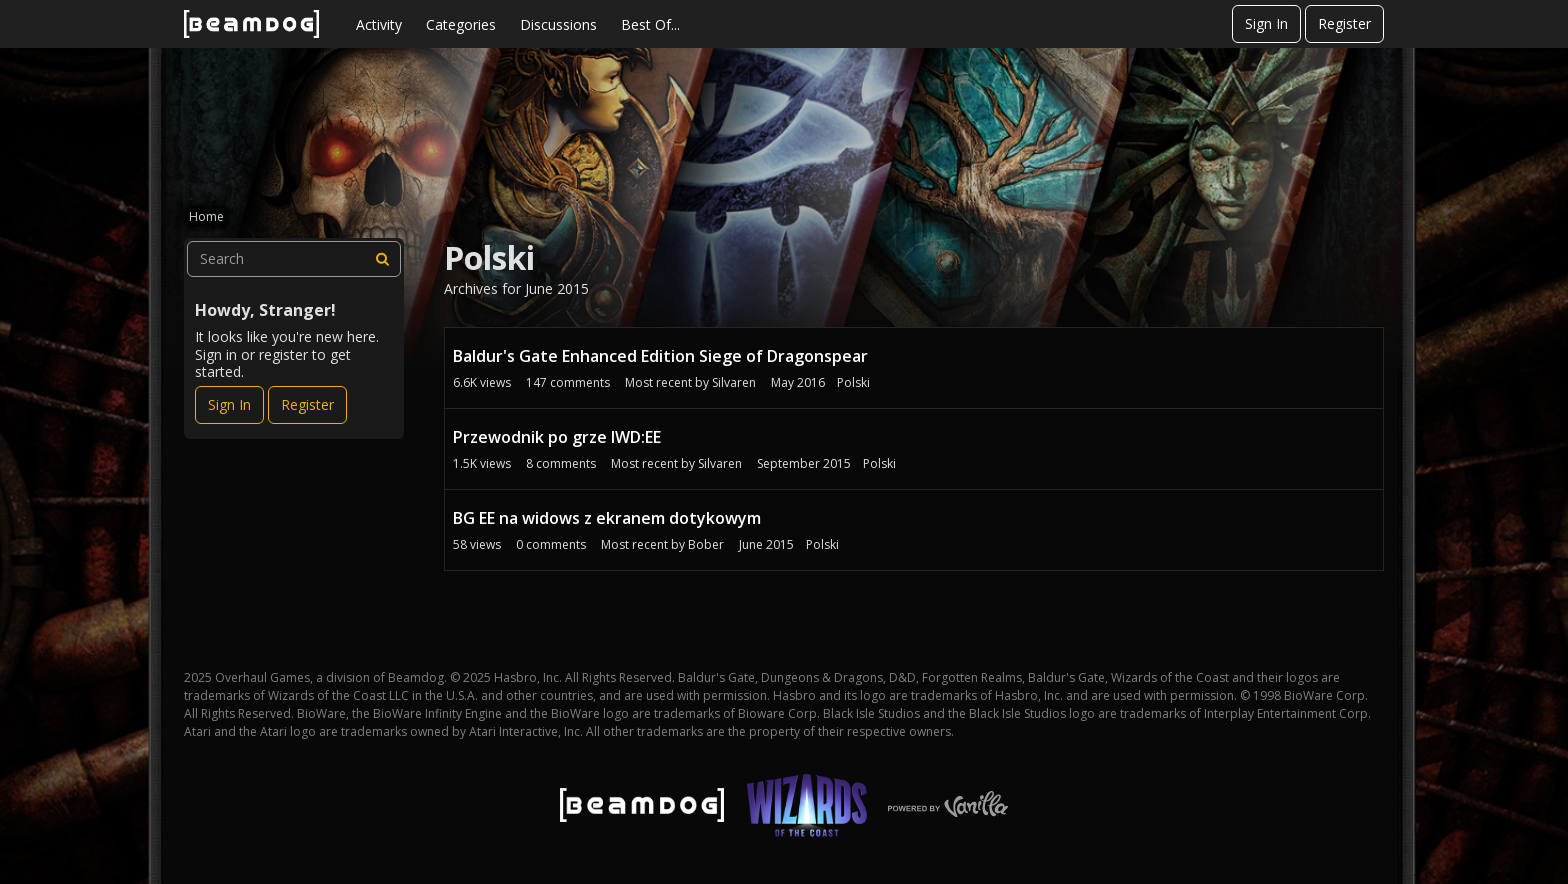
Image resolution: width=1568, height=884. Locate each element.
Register (1344, 23)
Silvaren (734, 382)
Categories (461, 24)
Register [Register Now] (307, 404)
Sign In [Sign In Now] (229, 404)
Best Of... (650, 24)
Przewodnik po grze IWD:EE (557, 437)
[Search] (383, 259)
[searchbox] (294, 259)
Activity (379, 24)
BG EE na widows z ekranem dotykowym (607, 518)
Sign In (1266, 23)
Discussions (558, 24)
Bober (706, 544)
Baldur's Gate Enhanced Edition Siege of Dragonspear (660, 356)
